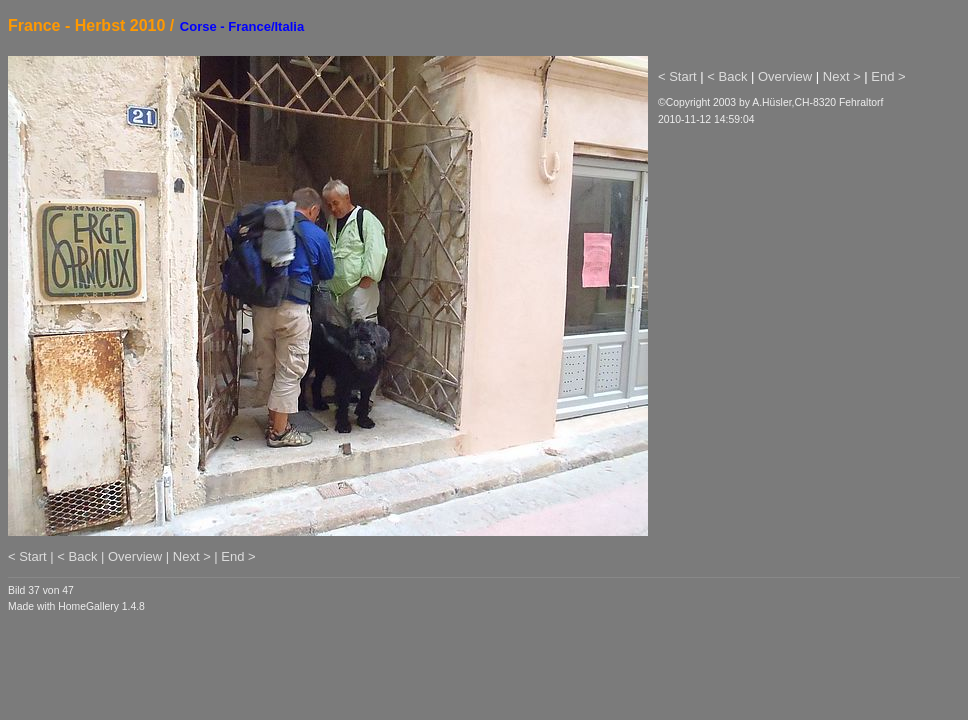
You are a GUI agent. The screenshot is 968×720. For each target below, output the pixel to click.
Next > (842, 76)
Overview (785, 76)
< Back (727, 76)
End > (888, 76)
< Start (677, 76)
